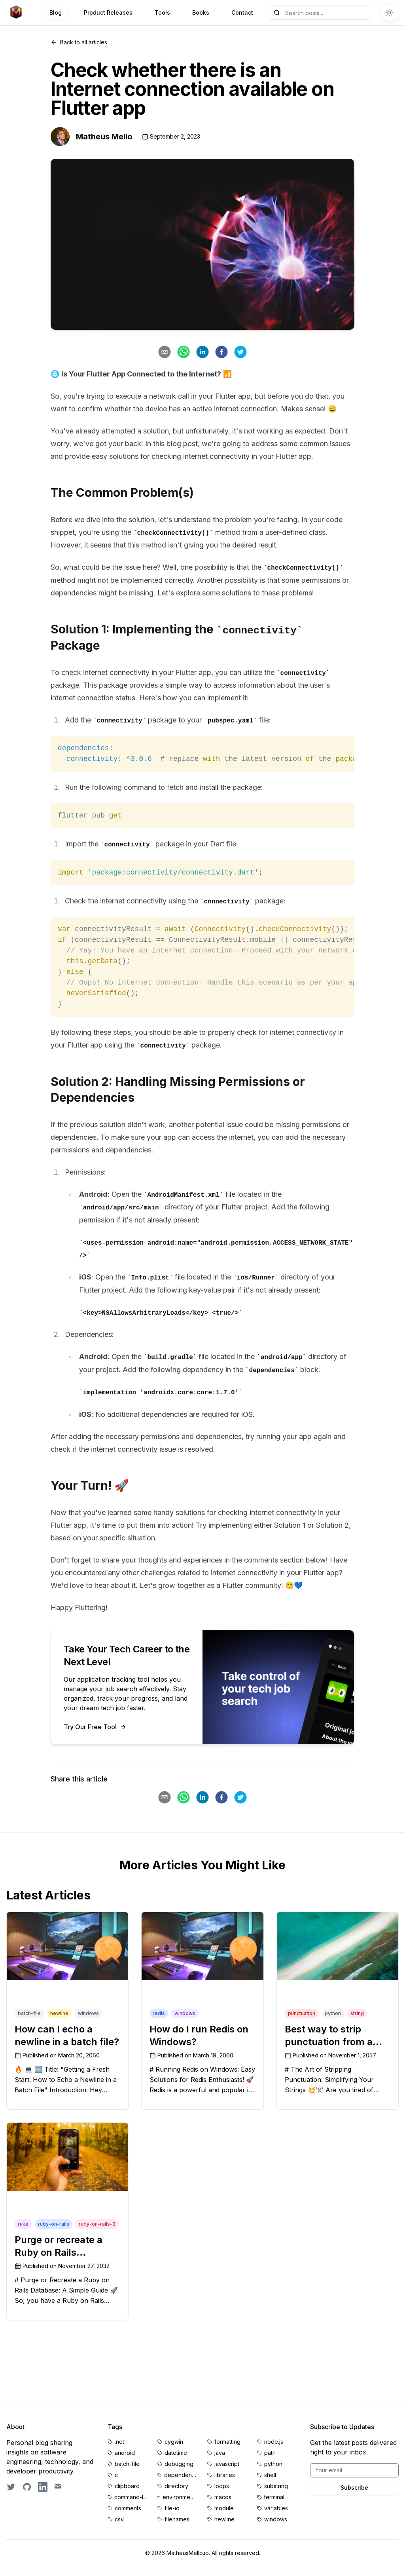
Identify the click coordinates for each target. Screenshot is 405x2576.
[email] (164, 352)
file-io (172, 2508)
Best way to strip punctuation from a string (329, 2041)
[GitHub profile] (27, 2487)
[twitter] (240, 352)
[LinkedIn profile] (42, 2487)
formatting (227, 2441)
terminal (274, 2497)
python (273, 2463)
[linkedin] (202, 352)
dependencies (181, 2474)
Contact (242, 12)
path (270, 2452)
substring (276, 2486)
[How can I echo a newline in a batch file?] (67, 1946)
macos (222, 2497)
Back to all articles (79, 42)
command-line (131, 2497)
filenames (177, 2519)
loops (221, 2486)
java (219, 2452)
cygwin (174, 2441)
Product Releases (108, 12)
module (224, 2508)
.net (119, 2441)
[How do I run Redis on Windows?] (202, 1946)
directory (176, 2486)
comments (128, 2508)
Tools (162, 12)
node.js (273, 2441)
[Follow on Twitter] (11, 2487)
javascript (226, 2463)
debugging (179, 2463)
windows (275, 2519)
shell (270, 2474)
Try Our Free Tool (95, 1727)
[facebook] (221, 352)
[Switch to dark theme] (389, 13)
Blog (55, 12)
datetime (176, 2452)
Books (200, 12)
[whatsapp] (183, 352)
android (125, 2452)
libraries (224, 2474)
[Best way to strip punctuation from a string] (337, 1946)
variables (276, 2508)
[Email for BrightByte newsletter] (354, 2470)
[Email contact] (58, 2487)
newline (224, 2519)
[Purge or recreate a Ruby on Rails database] (67, 2157)
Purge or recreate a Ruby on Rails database (58, 2252)
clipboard (127, 2486)
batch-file (127, 2463)
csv (119, 2519)
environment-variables (180, 2497)
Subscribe (354, 2487)
